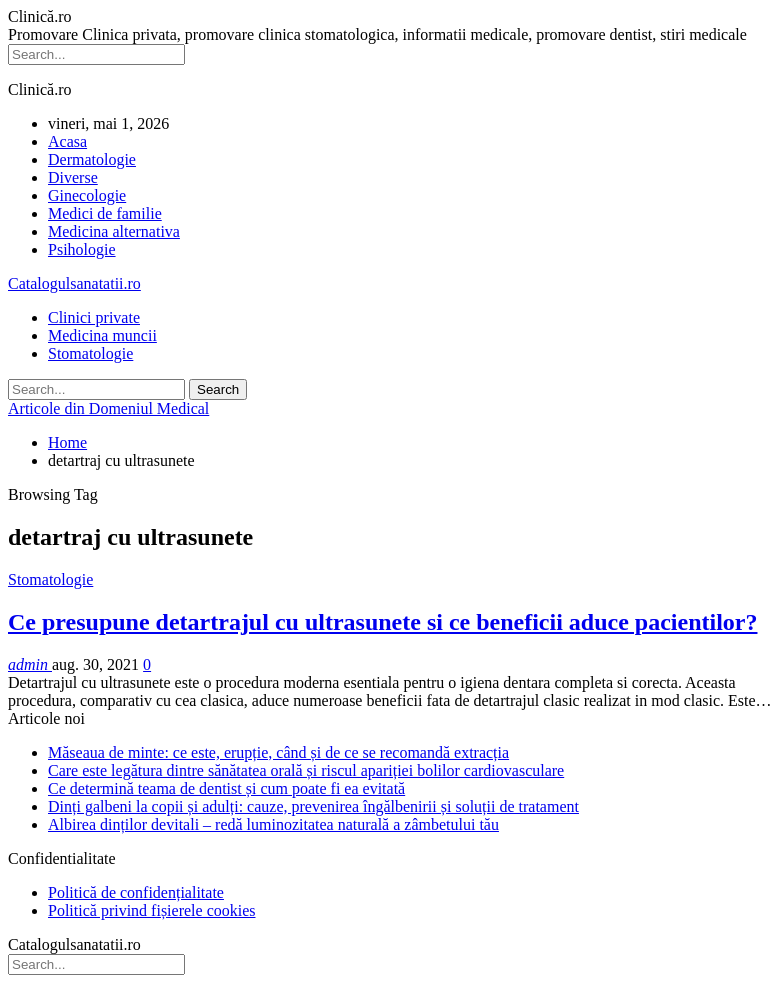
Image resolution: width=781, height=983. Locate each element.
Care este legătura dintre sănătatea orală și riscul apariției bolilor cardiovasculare (306, 770)
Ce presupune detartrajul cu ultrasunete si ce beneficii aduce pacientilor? (382, 622)
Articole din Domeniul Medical (108, 408)
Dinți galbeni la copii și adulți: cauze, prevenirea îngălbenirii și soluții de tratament (313, 806)
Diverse (73, 177)
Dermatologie (92, 159)
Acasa (67, 141)
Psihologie (82, 249)
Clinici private (94, 317)
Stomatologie (90, 353)
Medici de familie (105, 213)
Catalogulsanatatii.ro (74, 283)
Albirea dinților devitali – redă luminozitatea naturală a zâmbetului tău (273, 824)
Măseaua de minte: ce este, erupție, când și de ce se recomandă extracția (278, 752)
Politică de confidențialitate (136, 892)
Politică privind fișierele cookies (152, 910)
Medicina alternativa (114, 231)
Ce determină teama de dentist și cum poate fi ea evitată (226, 788)
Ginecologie (87, 195)
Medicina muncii (102, 335)
